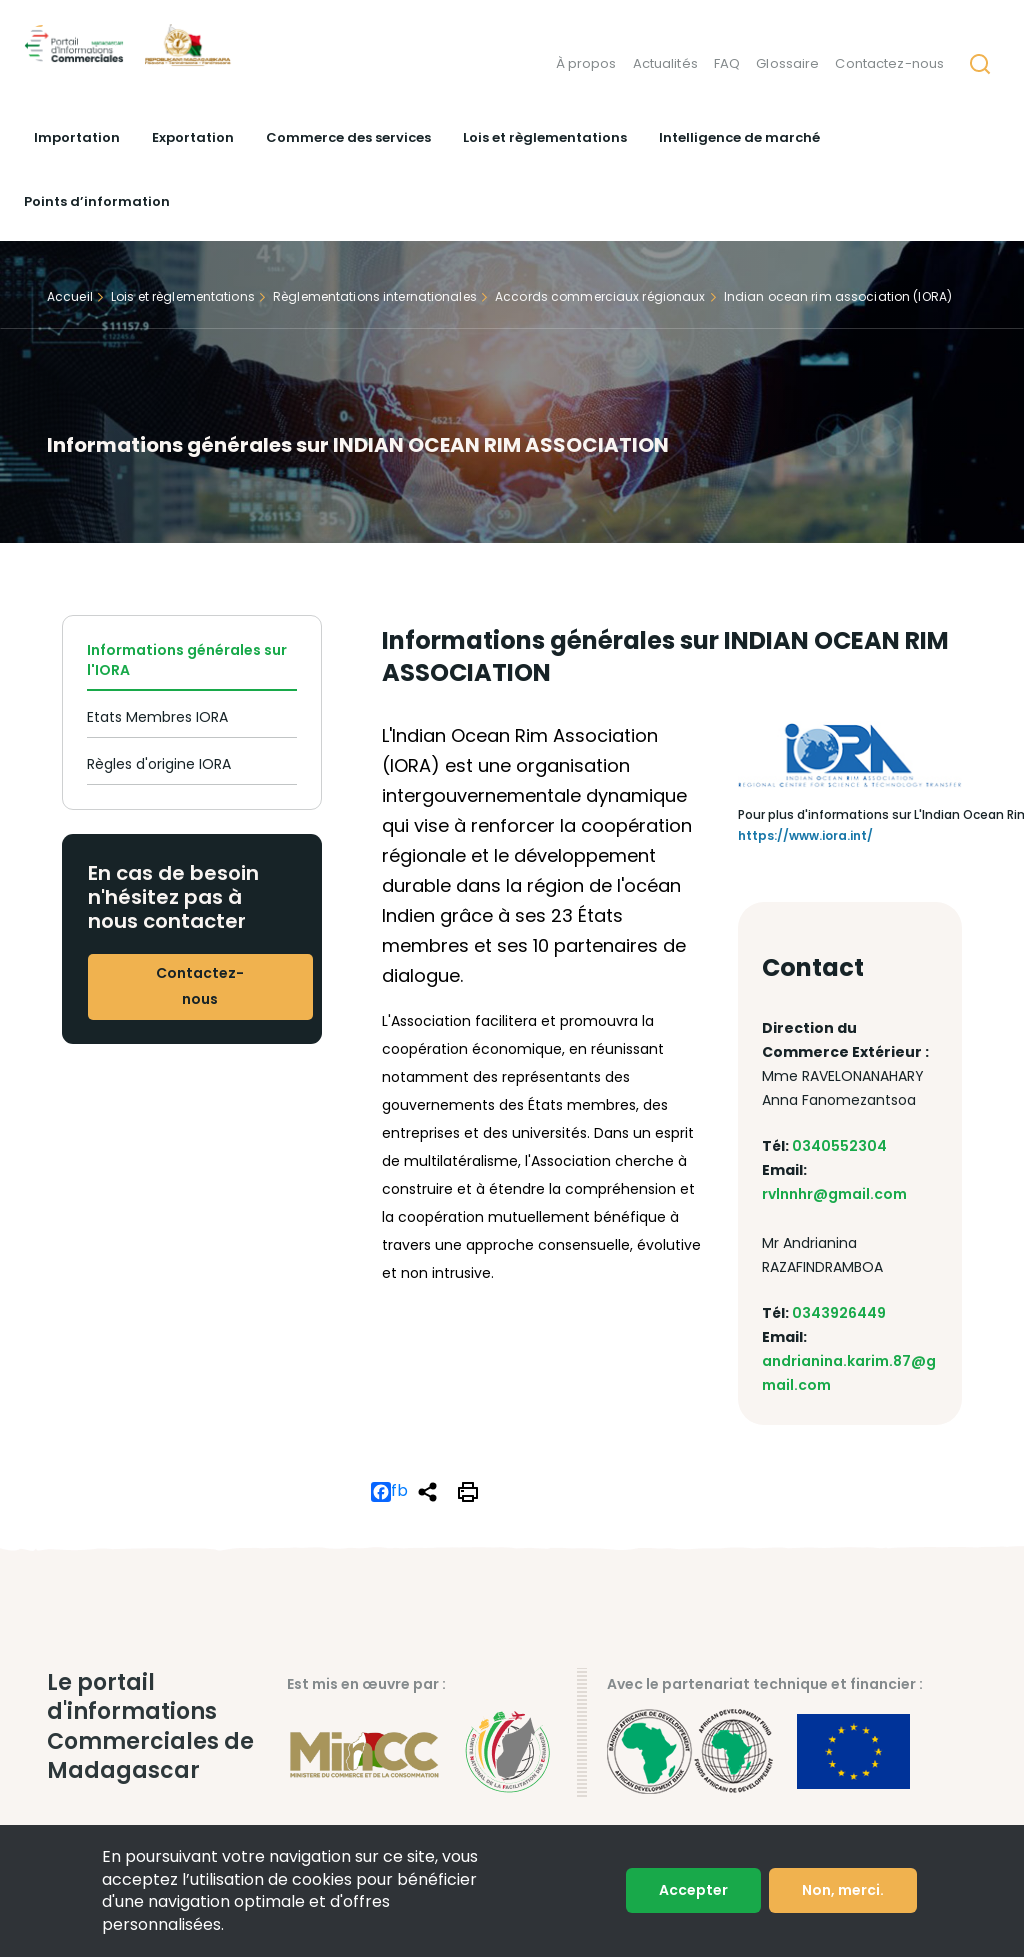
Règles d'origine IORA (159, 764)
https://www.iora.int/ (805, 835)
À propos (585, 64)
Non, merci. (843, 1890)
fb (389, 1492)
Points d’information (97, 201)
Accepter (693, 1890)
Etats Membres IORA (157, 717)
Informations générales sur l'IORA (187, 660)
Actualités (664, 64)
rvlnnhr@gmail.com (834, 1194)
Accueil (70, 297)
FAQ (727, 64)
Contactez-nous (889, 64)
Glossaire (787, 64)
